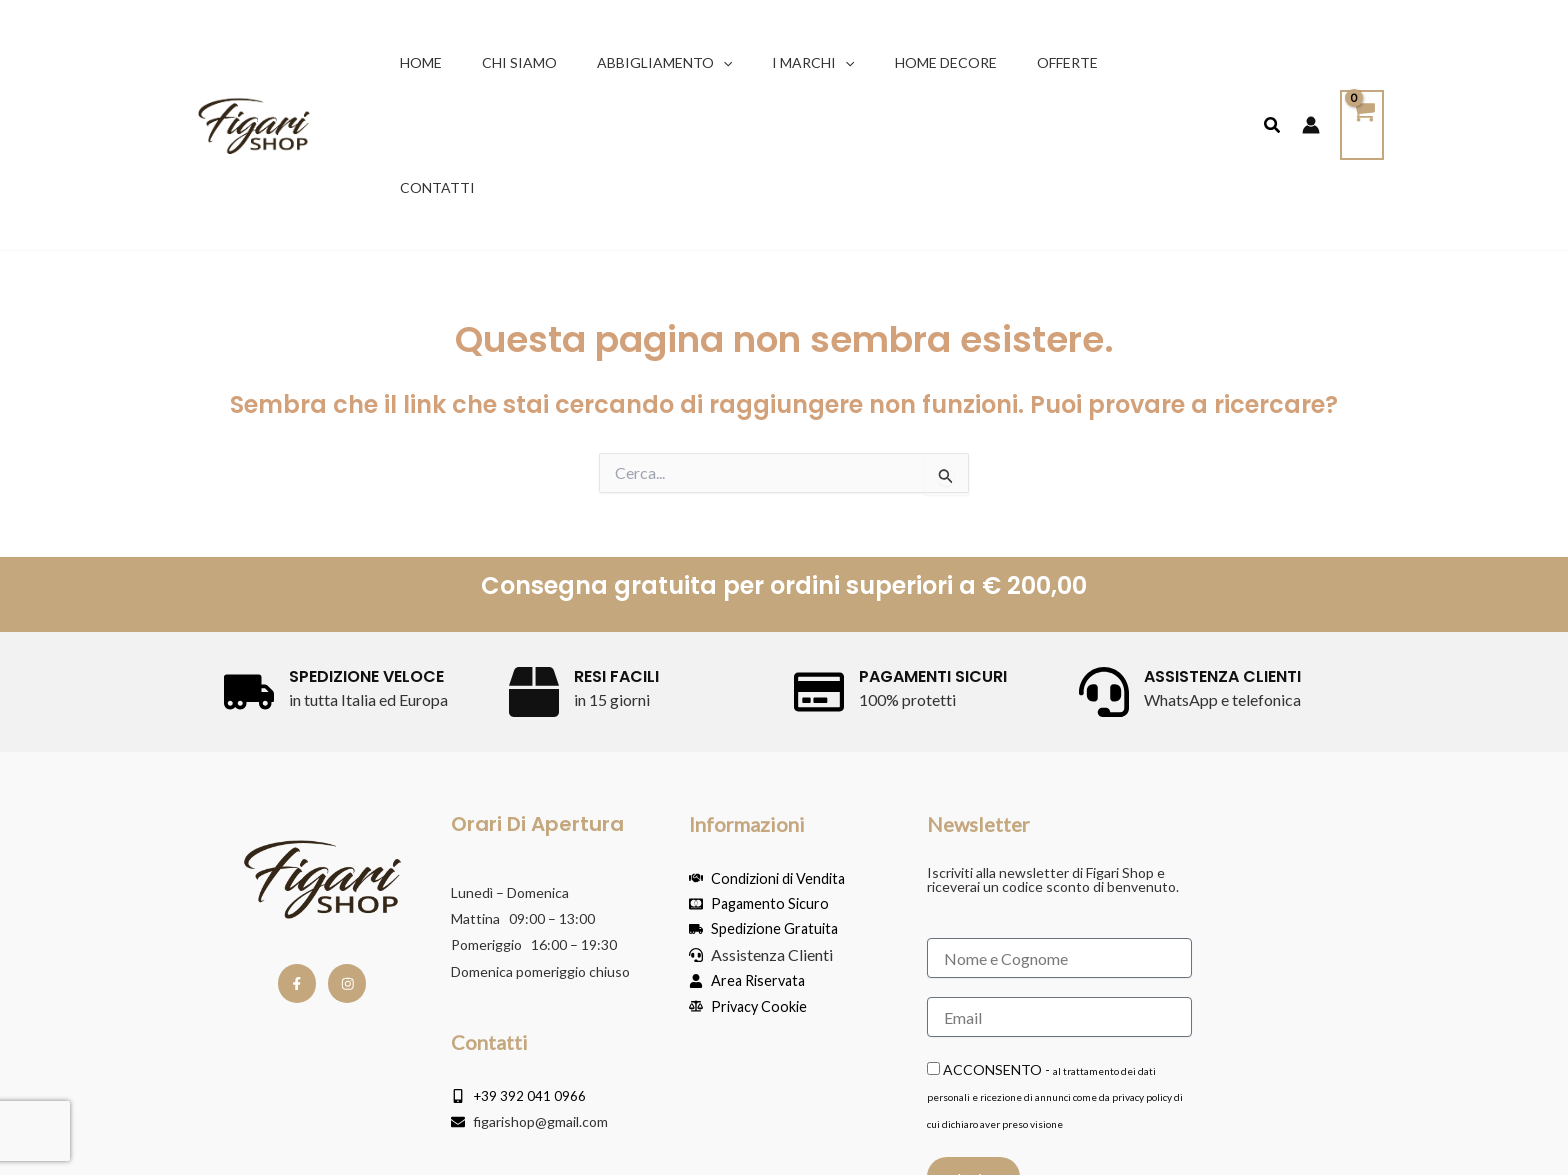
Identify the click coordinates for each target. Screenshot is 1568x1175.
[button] (713, 63)
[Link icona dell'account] (1309, 63)
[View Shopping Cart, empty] (1361, 63)
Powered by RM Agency (1289, 1145)
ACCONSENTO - (1055, 972)
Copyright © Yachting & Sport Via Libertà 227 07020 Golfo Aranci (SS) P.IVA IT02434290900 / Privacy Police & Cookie (486, 1145)
